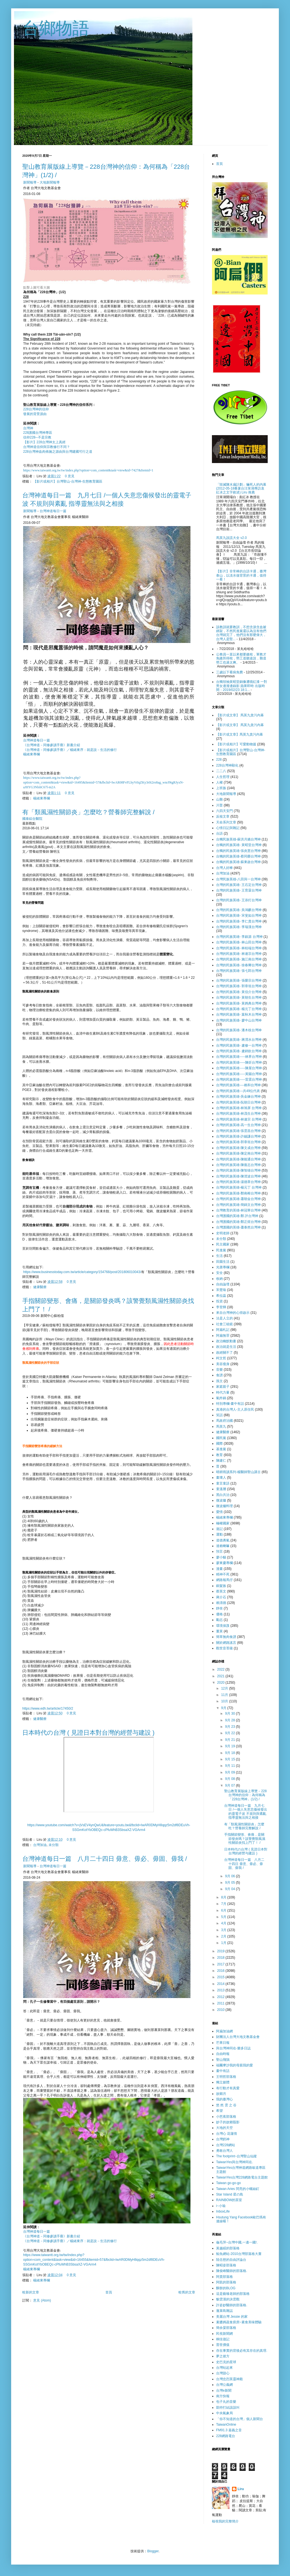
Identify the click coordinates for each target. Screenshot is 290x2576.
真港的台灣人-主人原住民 (235, 1409)
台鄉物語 (55, 28)
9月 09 (230, 1772)
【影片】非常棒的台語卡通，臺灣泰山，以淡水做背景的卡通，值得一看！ (241, 575)
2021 (221, 1676)
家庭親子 (222, 1387)
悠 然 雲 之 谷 (226, 2105)
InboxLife (223, 2211)
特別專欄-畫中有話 (230, 1404)
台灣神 (28, 428)
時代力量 (222, 1392)
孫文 (219, 1381)
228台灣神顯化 (227, 765)
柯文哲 (221, 1358)
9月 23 (230, 1727)
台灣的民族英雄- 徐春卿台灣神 (239, 965)
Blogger (153, 2551)
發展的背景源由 (35, 414)
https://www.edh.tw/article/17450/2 (47, 1708)
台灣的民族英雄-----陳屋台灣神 (239, 1068)
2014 (221, 1984)
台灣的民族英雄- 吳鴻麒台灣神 (239, 910)
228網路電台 (225, 2436)
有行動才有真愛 (228, 2088)
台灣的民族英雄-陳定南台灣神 (238, 1153)
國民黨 (221, 1438)
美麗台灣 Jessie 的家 (232, 2317)
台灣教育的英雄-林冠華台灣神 (238, 1210)
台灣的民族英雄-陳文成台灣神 (238, 1148)
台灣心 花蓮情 (226, 2134)
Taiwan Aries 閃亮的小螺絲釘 (237, 2189)
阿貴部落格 (224, 2277)
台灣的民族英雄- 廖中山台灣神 (239, 1020)
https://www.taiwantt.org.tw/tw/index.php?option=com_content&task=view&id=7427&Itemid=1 (88, 470)
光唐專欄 (222, 1267)
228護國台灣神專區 (37, 433)
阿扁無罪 (222, 1336)
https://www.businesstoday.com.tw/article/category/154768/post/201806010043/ (82, 1272)
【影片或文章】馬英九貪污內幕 (239, 734)
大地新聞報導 (50, 182)
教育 (219, 1455)
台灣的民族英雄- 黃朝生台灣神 (239, 997)
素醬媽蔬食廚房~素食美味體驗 (239, 2322)
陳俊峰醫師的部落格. (231, 2271)
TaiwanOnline (226, 2424)
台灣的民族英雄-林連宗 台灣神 (239, 1119)
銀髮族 (221, 1586)
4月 (224, 1923)
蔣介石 (221, 1597)
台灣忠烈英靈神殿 (229, 2379)
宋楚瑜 (221, 1290)
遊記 (219, 1529)
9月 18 (230, 1753)
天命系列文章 (226, 822)
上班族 (221, 788)
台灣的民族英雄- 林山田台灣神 (239, 942)
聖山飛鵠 (222, 2060)
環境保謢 (222, 1626)
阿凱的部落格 (226, 2282)
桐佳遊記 (222, 2339)
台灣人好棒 (224, 868)
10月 (225, 1701)
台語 (219, 833)
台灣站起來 (224, 2368)
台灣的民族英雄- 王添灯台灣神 (239, 900)
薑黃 (219, 1631)
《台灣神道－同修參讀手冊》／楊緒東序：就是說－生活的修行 (70, 750)
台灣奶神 (222, 2139)
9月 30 (230, 1713)
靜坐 (219, 1608)
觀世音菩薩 (224, 1648)
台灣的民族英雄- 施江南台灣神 (239, 959)
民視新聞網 (224, 2334)
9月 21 (230, 1740)
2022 (221, 1669)
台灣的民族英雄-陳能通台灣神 (238, 1159)
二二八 (221, 771)
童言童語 (222, 1483)
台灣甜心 (222, 2373)
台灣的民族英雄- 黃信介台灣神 (239, 992)
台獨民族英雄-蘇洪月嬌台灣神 (238, 839)
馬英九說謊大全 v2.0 (231, 538)
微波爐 (221, 1500)
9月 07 (230, 1785)
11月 (225, 1695)
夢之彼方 (222, 2356)
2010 (221, 2010)
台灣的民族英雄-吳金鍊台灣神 (238, 1096)
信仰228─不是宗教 (37, 437)
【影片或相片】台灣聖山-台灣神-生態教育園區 (67, 481)
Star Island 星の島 (229, 2194)
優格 (219, 1614)
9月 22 (230, 1733)
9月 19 (230, 1746)
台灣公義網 (224, 2385)
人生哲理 (222, 777)
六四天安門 (224, 811)
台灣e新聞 (223, 2390)
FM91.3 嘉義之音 (229, 2430)
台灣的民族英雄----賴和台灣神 (238, 1085)
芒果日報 (222, 2043)
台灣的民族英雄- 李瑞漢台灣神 (239, 927)
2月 (224, 1936)
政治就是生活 (226, 1347)
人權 (219, 782)
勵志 (219, 1620)
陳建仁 (221, 1460)
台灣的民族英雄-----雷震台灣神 (239, 1079)
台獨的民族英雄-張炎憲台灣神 (238, 851)
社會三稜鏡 (224, 1324)
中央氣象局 (224, 2413)
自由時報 (222, 2054)
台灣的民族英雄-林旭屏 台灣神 (239, 1108)
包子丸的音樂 (226, 2402)
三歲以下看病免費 (229, 672)
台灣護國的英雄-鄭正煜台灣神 (238, 1222)
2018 (221, 1958)
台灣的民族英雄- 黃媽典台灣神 (239, 1003)
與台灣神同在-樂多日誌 (233, 2048)
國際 (219, 1443)
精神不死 (222, 1574)
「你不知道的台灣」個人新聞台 (239, 2419)
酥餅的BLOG (225, 2288)
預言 (219, 1551)
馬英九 (221, 1426)
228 (219, 760)
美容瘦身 (222, 1364)
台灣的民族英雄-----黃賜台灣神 (239, 1074)
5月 (224, 1917)
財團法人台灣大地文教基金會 (238, 2037)
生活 (219, 1256)
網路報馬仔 (224, 1580)
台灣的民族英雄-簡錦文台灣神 (238, 1205)
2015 (221, 1977)
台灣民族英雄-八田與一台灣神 (238, 879)
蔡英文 (221, 1591)
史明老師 (222, 1233)
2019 (221, 1951)
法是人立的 (224, 1318)
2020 (221, 1683)
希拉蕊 (221, 1296)
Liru (241, 2489)
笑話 (219, 1415)
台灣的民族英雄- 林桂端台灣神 (239, 948)
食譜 (219, 1375)
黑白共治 (222, 1495)
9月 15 (230, 1759)
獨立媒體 (222, 2082)
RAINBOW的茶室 (229, 2200)
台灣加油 (40, 1845)
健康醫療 (40, 1287)
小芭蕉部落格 (226, 2117)
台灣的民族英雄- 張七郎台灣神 (239, 971)
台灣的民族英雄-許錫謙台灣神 (238, 1136)
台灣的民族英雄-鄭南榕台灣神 (238, 1193)
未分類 (54, 1845)
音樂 (219, 1370)
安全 (219, 1273)
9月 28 (230, 1720)
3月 (224, 1930)
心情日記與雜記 (228, 828)
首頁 (108, 2292)
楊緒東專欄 (31, 754)
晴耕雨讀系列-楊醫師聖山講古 (238, 1472)
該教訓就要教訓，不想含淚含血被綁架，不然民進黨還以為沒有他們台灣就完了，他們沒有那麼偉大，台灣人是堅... (241, 633)
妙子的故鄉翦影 (228, 2122)
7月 (224, 1904)
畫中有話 (222, 2071)
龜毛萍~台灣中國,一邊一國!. (237, 2242)
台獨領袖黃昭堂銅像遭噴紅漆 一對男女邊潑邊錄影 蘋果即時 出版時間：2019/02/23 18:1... (241, 686)
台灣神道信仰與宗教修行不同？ (46, 447)
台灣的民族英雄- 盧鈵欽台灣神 (239, 1051)
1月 (224, 1943)
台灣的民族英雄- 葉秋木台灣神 (239, 1014)
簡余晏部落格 (226, 2328)
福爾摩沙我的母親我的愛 (234, 2065)
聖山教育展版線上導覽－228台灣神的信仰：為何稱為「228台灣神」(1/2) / (245, 1795)
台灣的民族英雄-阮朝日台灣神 (238, 1102)
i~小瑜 (221, 2206)
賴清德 (221, 1603)
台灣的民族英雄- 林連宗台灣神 (239, 954)
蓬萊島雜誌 (224, 2311)
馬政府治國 (224, 1421)
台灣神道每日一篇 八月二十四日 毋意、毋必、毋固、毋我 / (104, 1858)
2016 (221, 1971)
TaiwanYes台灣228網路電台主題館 (242, 2177)
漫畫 (219, 1569)
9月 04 (230, 1889)
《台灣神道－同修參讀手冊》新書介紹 (51, 745)
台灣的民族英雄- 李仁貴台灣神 (239, 921)
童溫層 (221, 1489)
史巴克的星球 (226, 2362)
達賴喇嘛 (222, 1546)
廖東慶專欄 (224, 1563)
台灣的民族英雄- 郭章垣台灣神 (239, 986)
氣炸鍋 (221, 1398)
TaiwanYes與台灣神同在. (234, 2162)
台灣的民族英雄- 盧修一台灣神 (239, 1045)
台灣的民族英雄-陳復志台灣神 (238, 1165)
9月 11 (230, 1766)
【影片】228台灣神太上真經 (44, 442)
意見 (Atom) (42, 2300)
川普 (219, 805)
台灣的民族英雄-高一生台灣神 (238, 1125)
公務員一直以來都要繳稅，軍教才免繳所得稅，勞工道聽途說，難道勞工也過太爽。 (241, 658)
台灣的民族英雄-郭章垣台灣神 (238, 1142)
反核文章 (222, 816)
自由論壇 (222, 1284)
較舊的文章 (186, 2292)
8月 (224, 1897)
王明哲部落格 (226, 2077)
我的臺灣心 (224, 2099)
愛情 (219, 1512)
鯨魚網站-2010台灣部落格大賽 (239, 2254)
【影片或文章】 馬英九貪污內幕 (240, 715)
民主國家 (222, 1244)
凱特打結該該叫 (228, 2407)
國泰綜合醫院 (32, 819)
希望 (219, 2111)
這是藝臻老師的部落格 (233, 2294)
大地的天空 (224, 2128)
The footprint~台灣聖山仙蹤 (236, 2156)
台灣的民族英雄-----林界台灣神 (239, 1057)
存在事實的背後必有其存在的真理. (241, 2351)
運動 (219, 1534)
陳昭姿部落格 (226, 2265)
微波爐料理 (224, 1506)
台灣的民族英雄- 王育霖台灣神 (239, 890)
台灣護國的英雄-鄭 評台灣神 (237, 1216)
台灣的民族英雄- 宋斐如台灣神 (239, 915)
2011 (221, 2003)
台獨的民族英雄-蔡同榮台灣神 (238, 856)
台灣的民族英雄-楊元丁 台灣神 (239, 1187)
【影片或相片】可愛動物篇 (236, 744)
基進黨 (221, 1449)
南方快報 (222, 2396)
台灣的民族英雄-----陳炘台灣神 (239, 1062)
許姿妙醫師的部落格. (231, 2305)
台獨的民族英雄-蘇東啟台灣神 (238, 862)
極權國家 (222, 1523)
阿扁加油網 (224, 2031)
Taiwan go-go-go (228, 2183)
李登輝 (221, 1307)
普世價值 (222, 2345)
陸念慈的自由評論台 (231, 2260)
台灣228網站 (225, 2145)
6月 (224, 1910)
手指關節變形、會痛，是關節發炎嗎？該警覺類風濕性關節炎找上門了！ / (244, 1839)
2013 (221, 1990)
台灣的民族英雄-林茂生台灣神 (238, 1113)
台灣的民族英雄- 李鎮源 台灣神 (239, 937)
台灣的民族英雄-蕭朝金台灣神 (238, 1199)
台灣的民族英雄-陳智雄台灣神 (238, 1170)
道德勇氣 (222, 1540)
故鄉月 (221, 2094)
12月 (225, 1688)
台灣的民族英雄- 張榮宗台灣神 (239, 980)
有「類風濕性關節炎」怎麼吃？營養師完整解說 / (88, 812)
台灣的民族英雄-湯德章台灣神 (238, 1182)
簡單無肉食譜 (226, 1637)
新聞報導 (30, 182)
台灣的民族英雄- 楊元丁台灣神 (239, 1009)
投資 (219, 1301)
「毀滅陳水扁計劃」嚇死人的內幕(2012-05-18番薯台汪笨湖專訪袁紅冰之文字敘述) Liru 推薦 (241, 489)
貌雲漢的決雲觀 (228, 2299)
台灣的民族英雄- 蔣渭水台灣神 (239, 1040)
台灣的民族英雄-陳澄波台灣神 (238, 1176)
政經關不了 (224, 1353)
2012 (221, 1997)
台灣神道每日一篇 (53, 511)
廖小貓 (221, 1557)
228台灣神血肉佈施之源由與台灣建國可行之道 (57, 452)
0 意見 (69, 476)
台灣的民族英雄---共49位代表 (238, 1091)
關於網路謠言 (226, 1643)
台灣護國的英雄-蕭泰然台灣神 (238, 1227)
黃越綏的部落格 (228, 2248)
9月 (224, 1708)
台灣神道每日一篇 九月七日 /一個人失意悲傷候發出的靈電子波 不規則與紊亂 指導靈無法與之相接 (245, 1812)
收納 (219, 1279)
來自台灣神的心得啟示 (233, 1313)
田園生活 (222, 1262)
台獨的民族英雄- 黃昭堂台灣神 (239, 845)
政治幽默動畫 (226, 1341)
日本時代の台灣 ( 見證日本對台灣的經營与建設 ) (88, 1732)
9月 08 (230, 1779)
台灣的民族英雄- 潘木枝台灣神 (239, 1030)
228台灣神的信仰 (36, 409)
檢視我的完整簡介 (225, 2521)
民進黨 (221, 1250)
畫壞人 (221, 1477)
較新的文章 (30, 2292)
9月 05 (230, 1883)
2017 (221, 1964)
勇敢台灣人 (224, 2151)
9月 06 (230, 1876)
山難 (219, 799)
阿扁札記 (222, 1330)
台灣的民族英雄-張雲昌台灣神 (238, 1131)
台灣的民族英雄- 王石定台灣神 (239, 885)
